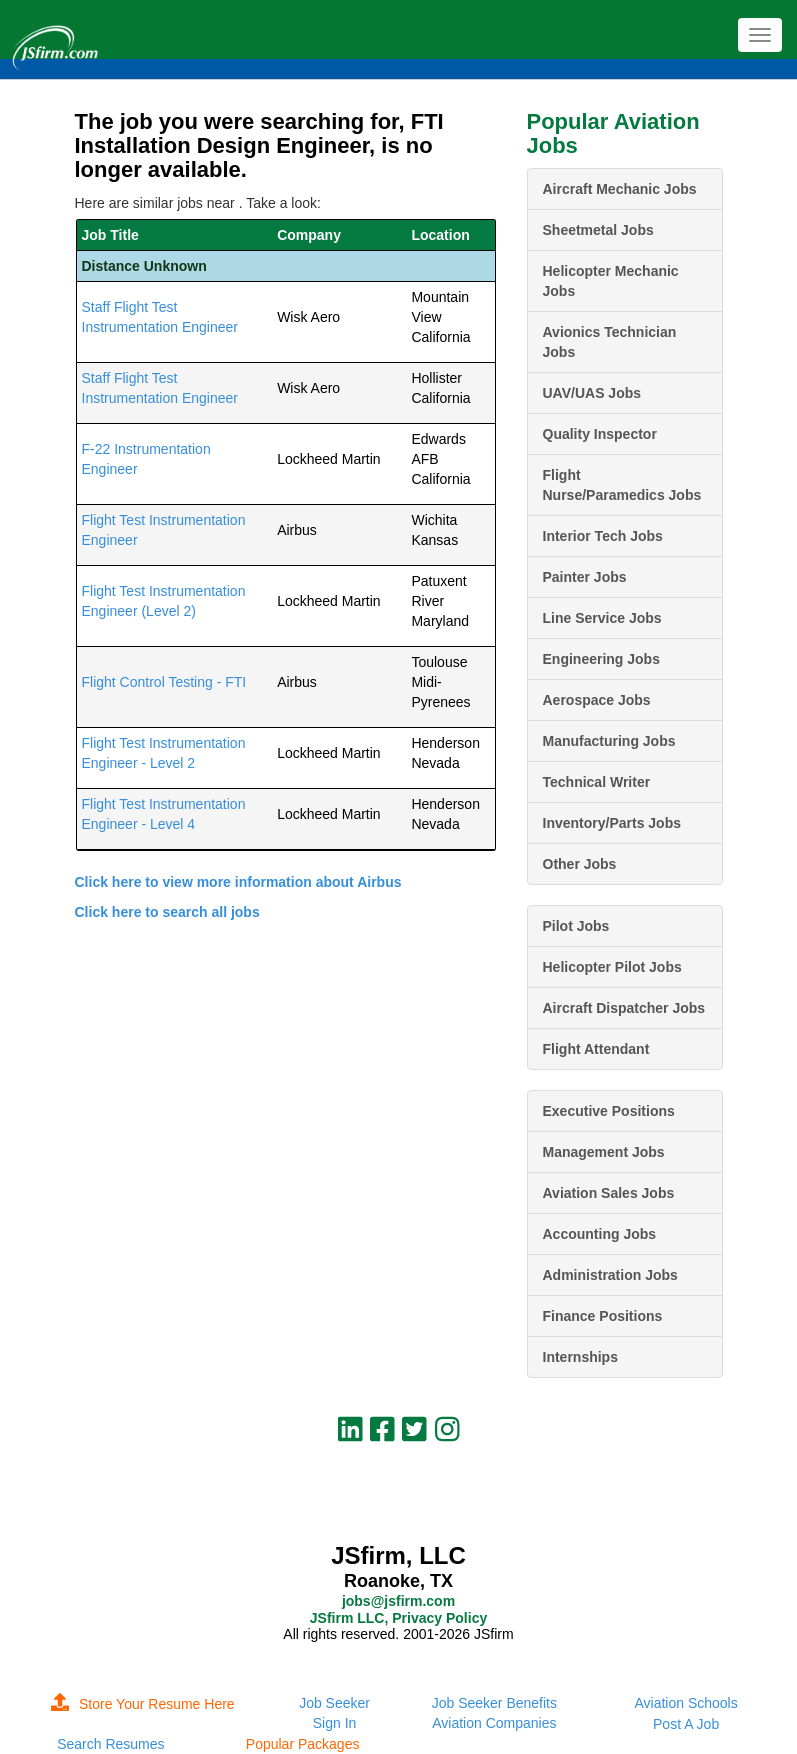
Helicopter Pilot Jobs (612, 967)
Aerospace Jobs (597, 700)
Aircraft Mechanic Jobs (620, 189)
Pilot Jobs (576, 926)
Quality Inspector (600, 434)
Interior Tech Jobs (603, 536)
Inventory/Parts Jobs (612, 823)
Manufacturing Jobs (609, 741)
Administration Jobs (610, 1275)
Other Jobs (580, 864)
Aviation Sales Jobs (609, 1193)
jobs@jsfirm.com (398, 1601)
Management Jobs (604, 1152)
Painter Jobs (585, 577)
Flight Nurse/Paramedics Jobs (622, 485)
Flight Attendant (596, 1049)
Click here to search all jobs (167, 912)
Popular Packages (303, 1744)
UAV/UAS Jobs (592, 393)
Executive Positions (609, 1111)
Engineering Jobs (601, 659)
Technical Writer (597, 782)
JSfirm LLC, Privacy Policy (398, 1618)
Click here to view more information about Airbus (238, 882)
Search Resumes (110, 1744)
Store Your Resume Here (143, 1704)
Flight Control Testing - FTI (164, 682)
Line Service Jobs (602, 618)
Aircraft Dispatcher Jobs (624, 1008)
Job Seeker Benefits (494, 1703)
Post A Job (686, 1724)
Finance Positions (603, 1316)
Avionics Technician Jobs (610, 342)
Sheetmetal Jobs (598, 230)
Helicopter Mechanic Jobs (611, 281)
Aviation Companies (494, 1723)
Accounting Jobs (600, 1234)
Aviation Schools (685, 1703)
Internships (580, 1357)
